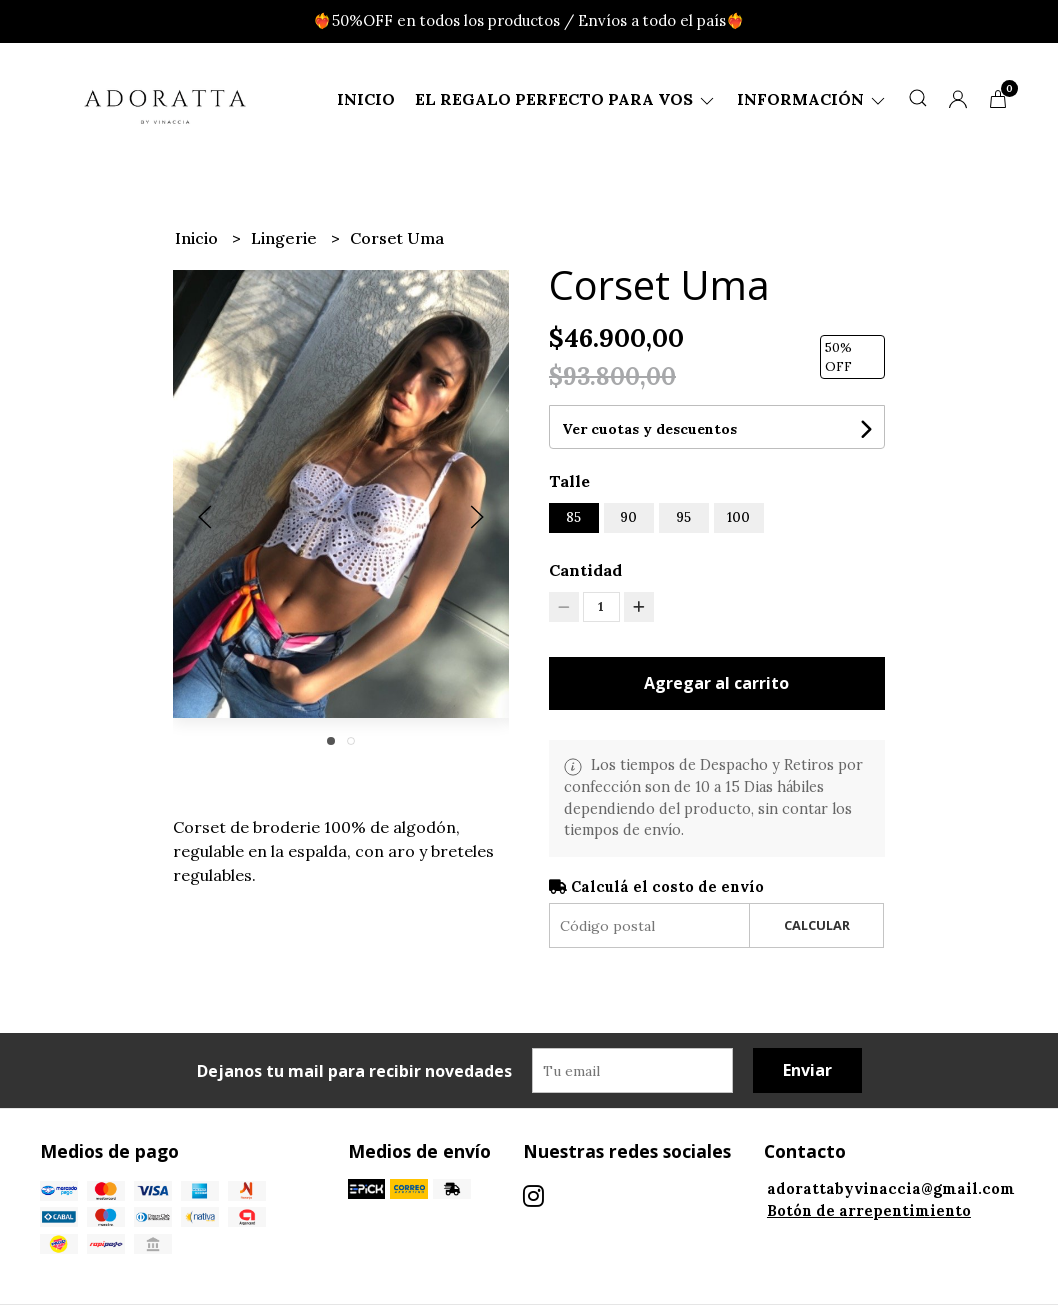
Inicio (366, 99)
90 (628, 517)
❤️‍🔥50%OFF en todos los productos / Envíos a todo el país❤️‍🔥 (529, 20)
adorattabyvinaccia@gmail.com (891, 1189)
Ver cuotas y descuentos (649, 429)
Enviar (807, 1070)
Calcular (817, 925)
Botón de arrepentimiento (869, 1211)
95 (683, 517)
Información (812, 99)
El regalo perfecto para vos (566, 99)
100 (738, 517)
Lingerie (286, 238)
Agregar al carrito (716, 683)
